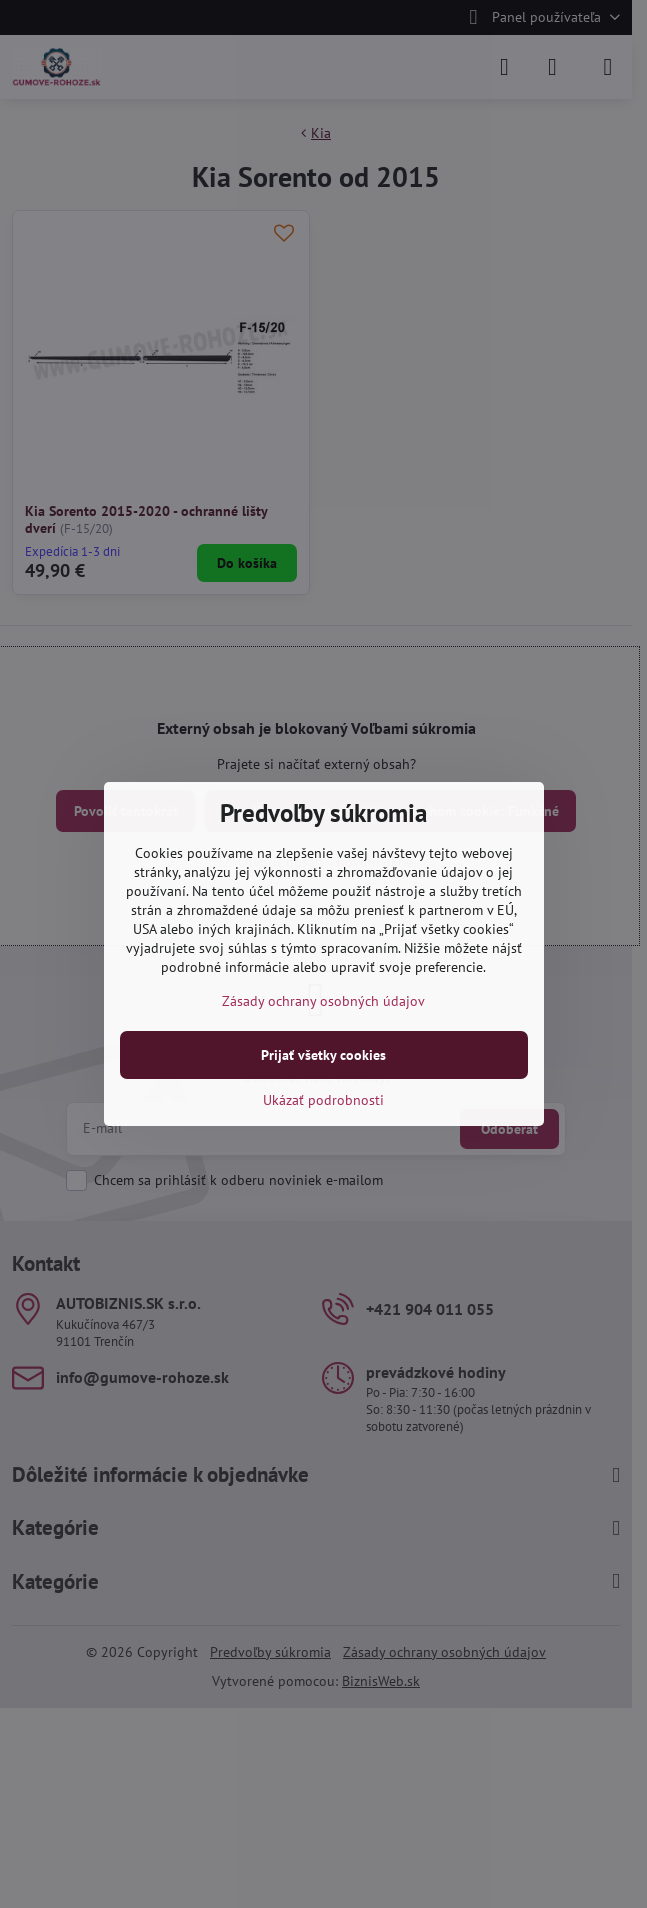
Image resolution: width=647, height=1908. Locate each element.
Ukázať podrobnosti (323, 1100)
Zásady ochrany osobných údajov (323, 1001)
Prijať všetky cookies (323, 1055)
